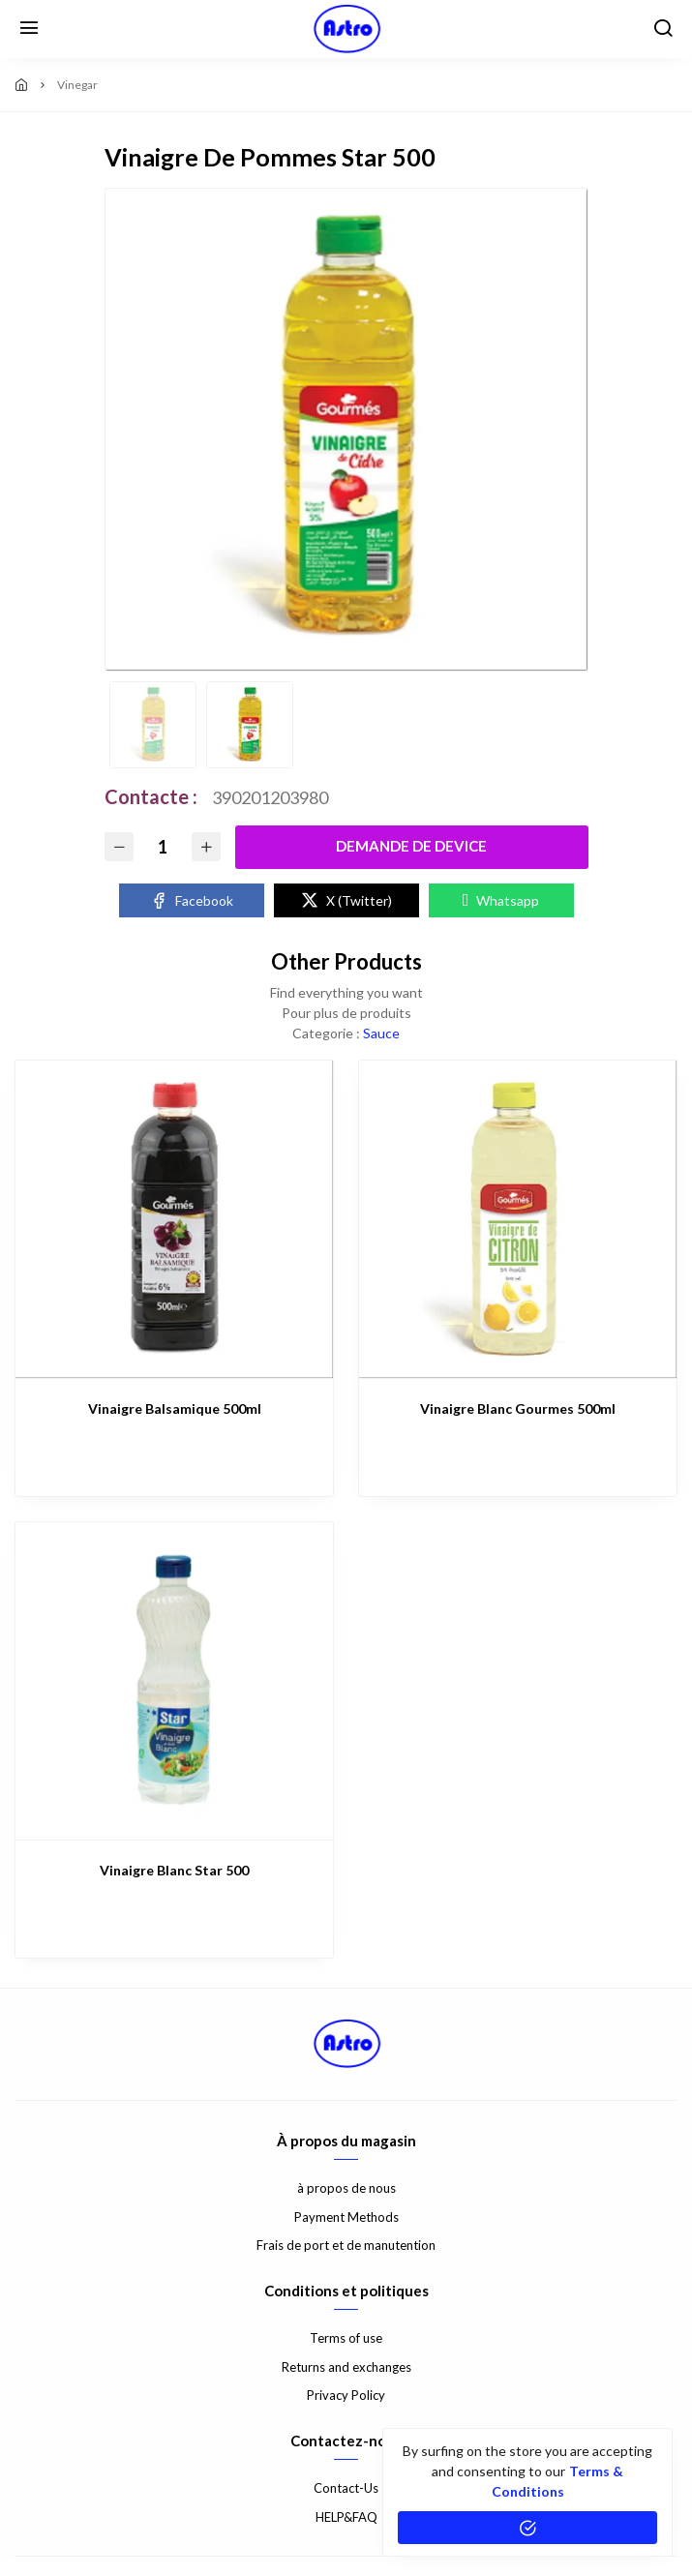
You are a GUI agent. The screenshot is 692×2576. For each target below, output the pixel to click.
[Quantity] (163, 847)
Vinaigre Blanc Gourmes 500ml (518, 1408)
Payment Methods (346, 2217)
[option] (346, 430)
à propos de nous (346, 2188)
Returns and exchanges (346, 2367)
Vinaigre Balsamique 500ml (174, 1408)
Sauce (381, 1033)
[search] (662, 29)
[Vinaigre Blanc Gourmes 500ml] (518, 1219)
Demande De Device (411, 845)
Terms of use (346, 2338)
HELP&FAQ (346, 2517)
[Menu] (29, 29)
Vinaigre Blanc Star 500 (174, 1870)
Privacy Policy (346, 2395)
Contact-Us (346, 2488)
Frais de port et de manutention (346, 2245)
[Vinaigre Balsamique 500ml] (174, 1219)
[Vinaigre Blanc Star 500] (174, 1681)
